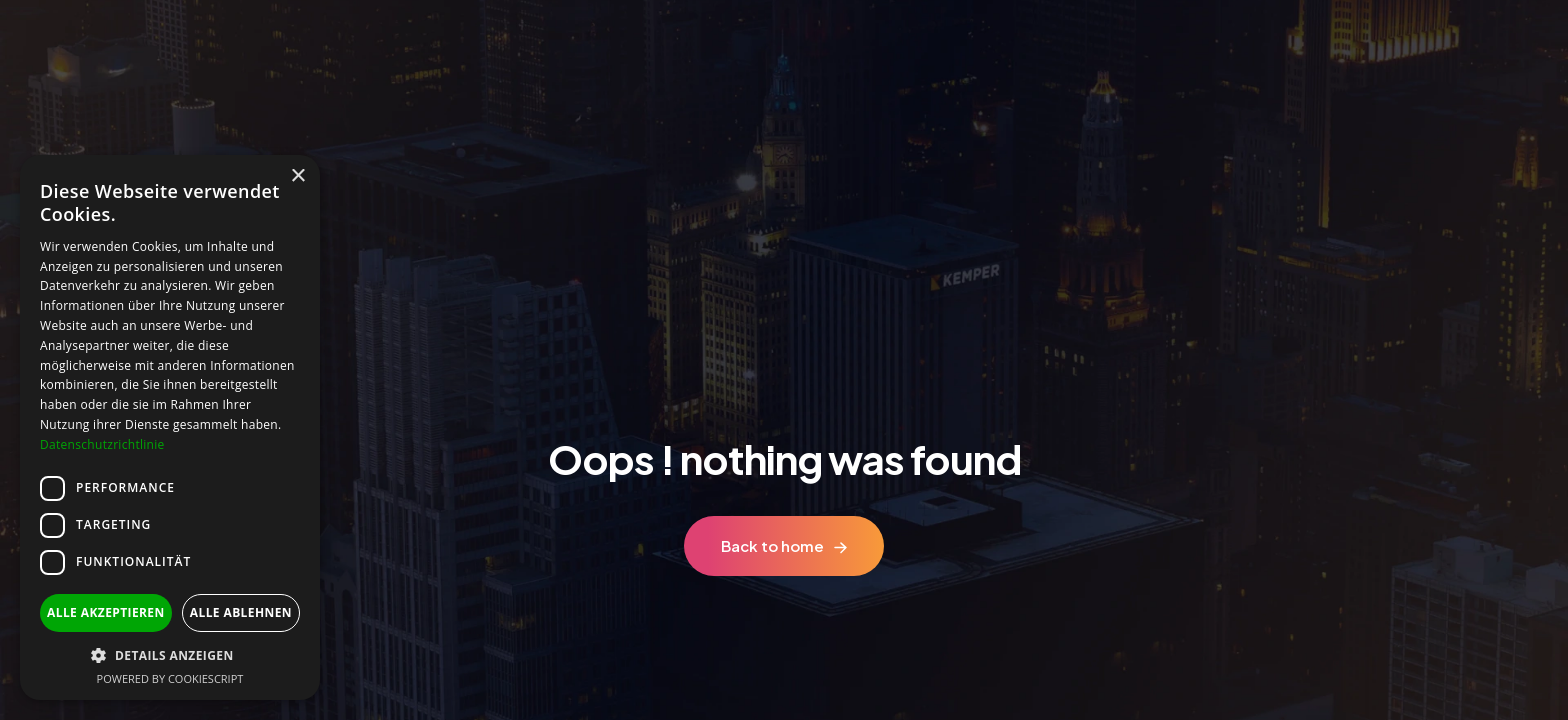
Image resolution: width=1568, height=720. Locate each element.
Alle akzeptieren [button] (106, 612)
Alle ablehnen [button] (241, 612)
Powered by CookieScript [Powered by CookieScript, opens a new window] (170, 678)
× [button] (297, 176)
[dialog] (170, 427)
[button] (170, 655)
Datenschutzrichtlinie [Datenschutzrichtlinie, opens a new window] (102, 444)
